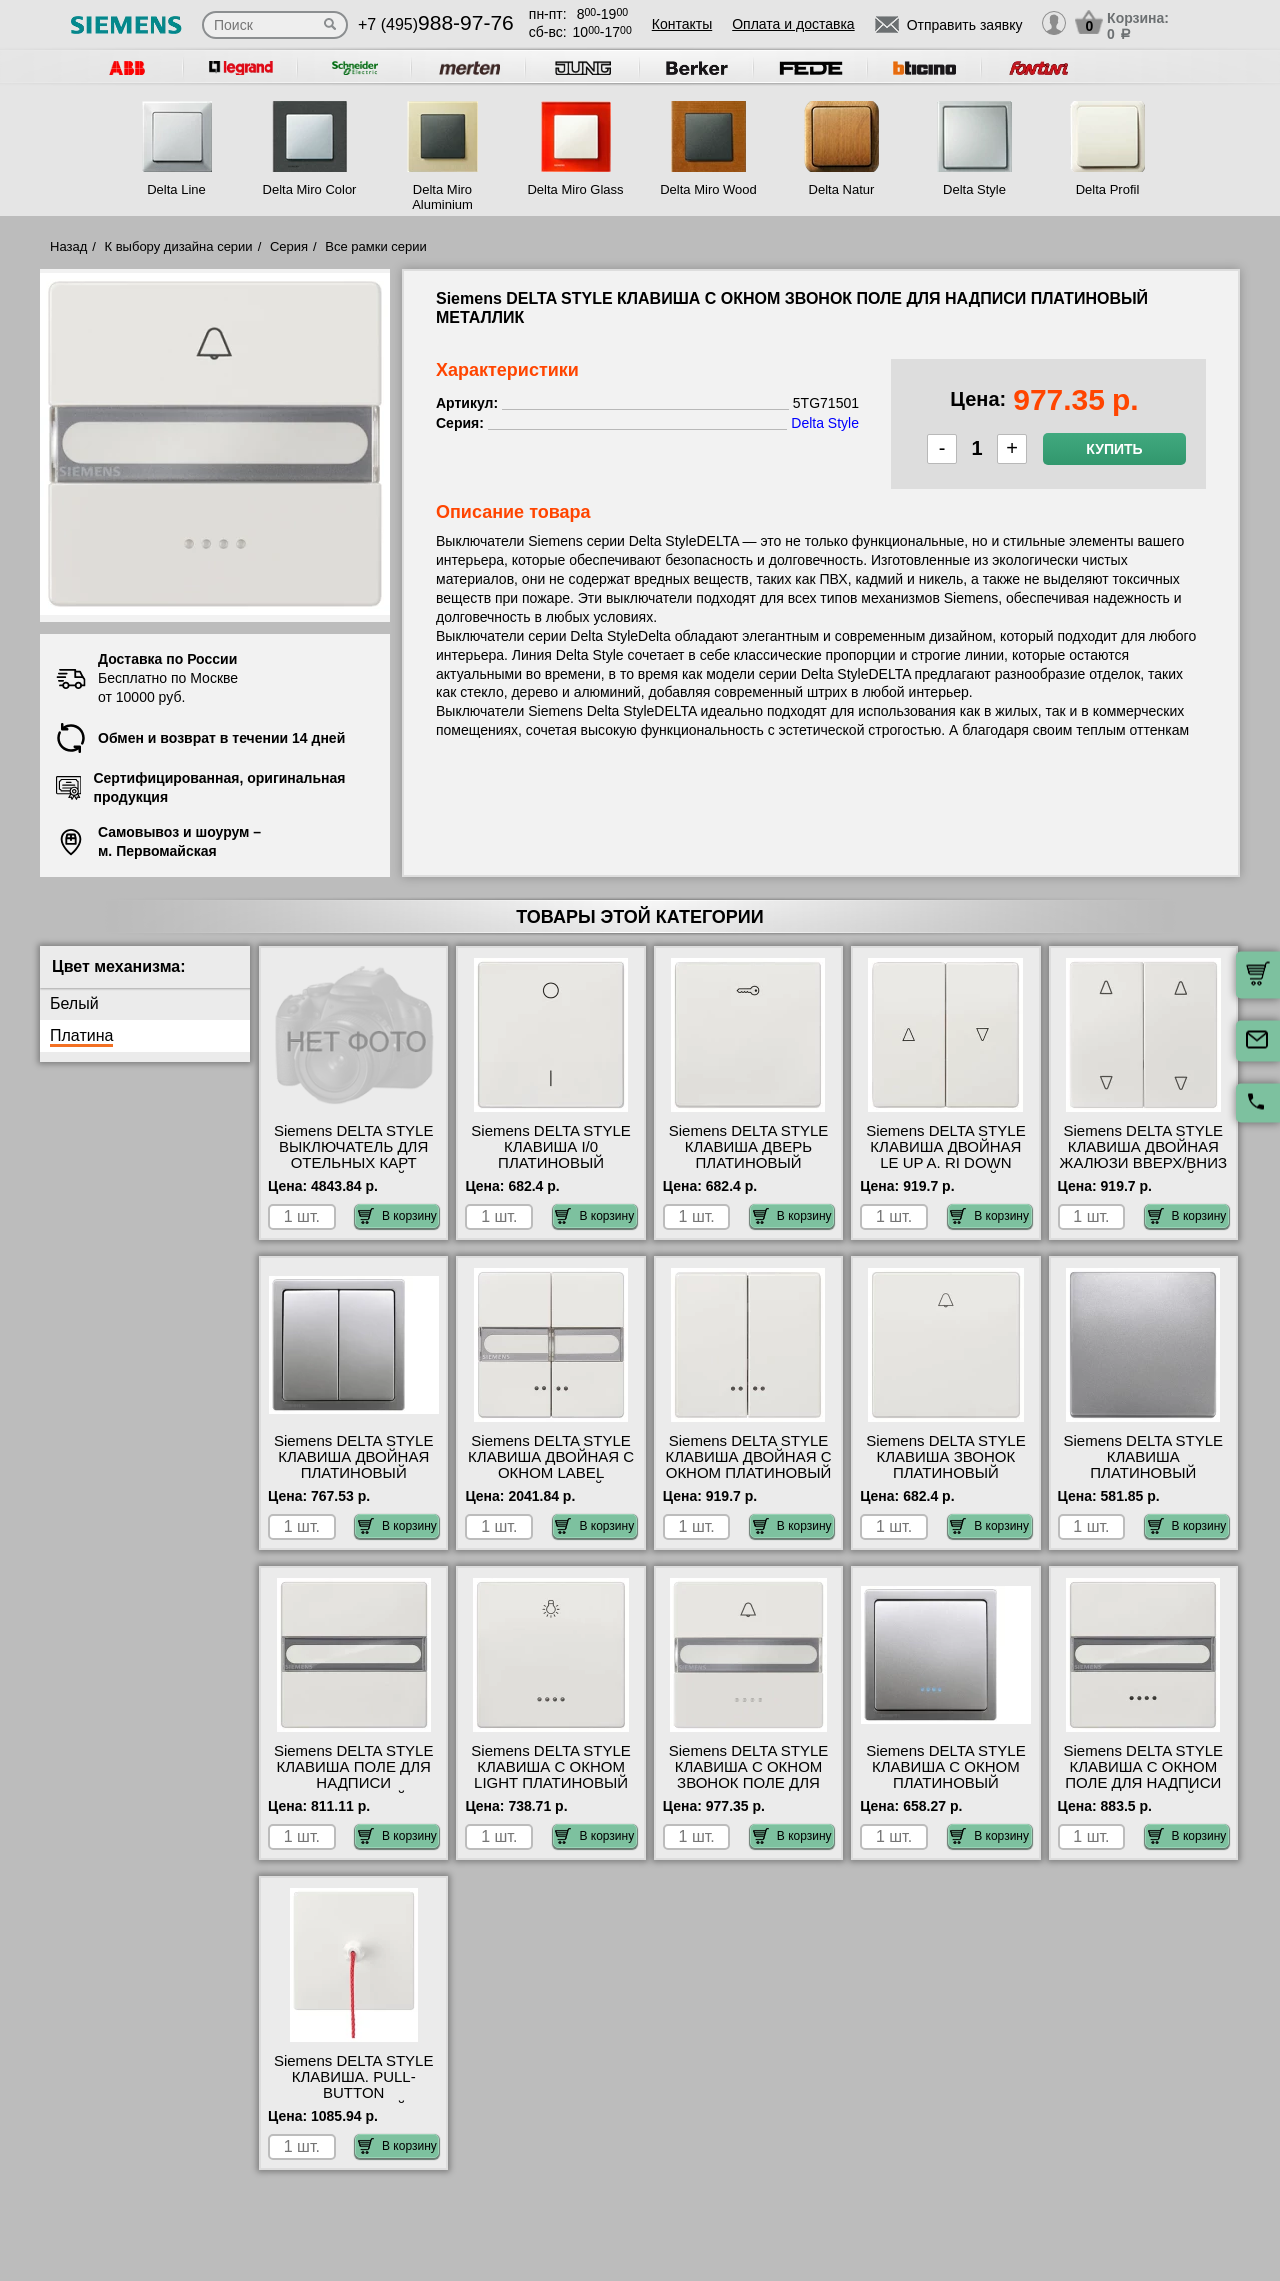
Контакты (682, 24)
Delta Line (176, 189)
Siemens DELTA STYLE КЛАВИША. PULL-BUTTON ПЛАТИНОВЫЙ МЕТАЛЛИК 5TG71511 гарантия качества (354, 2101)
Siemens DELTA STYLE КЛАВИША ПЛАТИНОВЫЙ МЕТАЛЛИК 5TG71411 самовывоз (1144, 1473)
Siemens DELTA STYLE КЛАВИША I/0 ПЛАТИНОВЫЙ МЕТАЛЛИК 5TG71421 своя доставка (551, 1163)
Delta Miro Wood (708, 189)
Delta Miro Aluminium (442, 197)
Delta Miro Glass (575, 189)
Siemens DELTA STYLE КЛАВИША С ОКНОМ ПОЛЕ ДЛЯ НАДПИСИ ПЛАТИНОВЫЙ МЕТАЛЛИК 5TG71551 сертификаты (1144, 1791)
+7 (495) (436, 24)
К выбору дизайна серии (179, 246)
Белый (74, 1003)
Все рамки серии (375, 246)
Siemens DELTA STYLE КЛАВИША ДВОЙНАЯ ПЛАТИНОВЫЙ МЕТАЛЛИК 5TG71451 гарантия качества (354, 1473)
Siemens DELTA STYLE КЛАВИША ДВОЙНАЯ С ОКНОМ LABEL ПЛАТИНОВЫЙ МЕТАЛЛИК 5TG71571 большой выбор (551, 1481)
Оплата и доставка (793, 24)
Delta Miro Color (310, 189)
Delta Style (974, 189)
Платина (81, 1035)
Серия (289, 246)
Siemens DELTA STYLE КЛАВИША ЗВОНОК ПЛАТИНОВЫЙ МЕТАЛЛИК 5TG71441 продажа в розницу (946, 1473)
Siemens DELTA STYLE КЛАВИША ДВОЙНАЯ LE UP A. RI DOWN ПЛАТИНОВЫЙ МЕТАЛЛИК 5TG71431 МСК (946, 1171)
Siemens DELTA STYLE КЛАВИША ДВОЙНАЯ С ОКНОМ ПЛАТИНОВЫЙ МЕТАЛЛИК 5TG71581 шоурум (748, 1473)
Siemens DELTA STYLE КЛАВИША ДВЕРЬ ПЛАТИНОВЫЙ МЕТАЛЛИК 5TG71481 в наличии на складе (749, 1163)
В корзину (397, 1216)
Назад (68, 246)
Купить (1114, 449)
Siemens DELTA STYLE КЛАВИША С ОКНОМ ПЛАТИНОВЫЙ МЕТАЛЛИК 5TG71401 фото (946, 1783)
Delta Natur (842, 189)
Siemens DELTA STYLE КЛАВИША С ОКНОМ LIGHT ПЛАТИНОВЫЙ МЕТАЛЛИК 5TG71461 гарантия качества (551, 1783)
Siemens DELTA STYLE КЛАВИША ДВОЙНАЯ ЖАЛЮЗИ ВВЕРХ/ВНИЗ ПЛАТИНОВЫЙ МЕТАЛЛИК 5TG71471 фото (1143, 1171)
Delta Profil (1108, 189)
